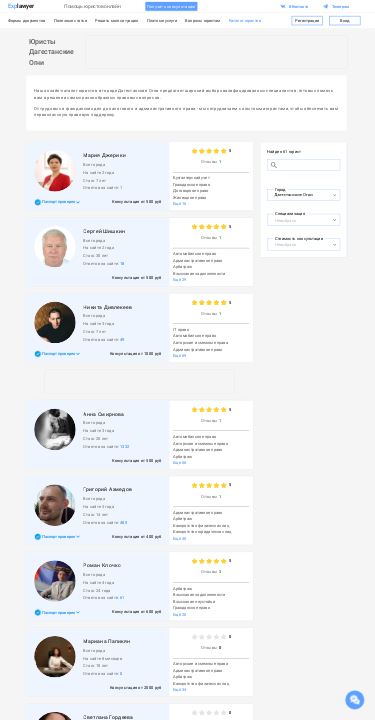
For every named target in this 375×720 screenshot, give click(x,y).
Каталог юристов (245, 20)
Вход (345, 20)
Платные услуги (162, 20)
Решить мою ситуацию (116, 20)
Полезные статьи (70, 20)
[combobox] (298, 194)
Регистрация (307, 20)
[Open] (334, 194)
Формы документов (27, 20)
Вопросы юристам (202, 20)
